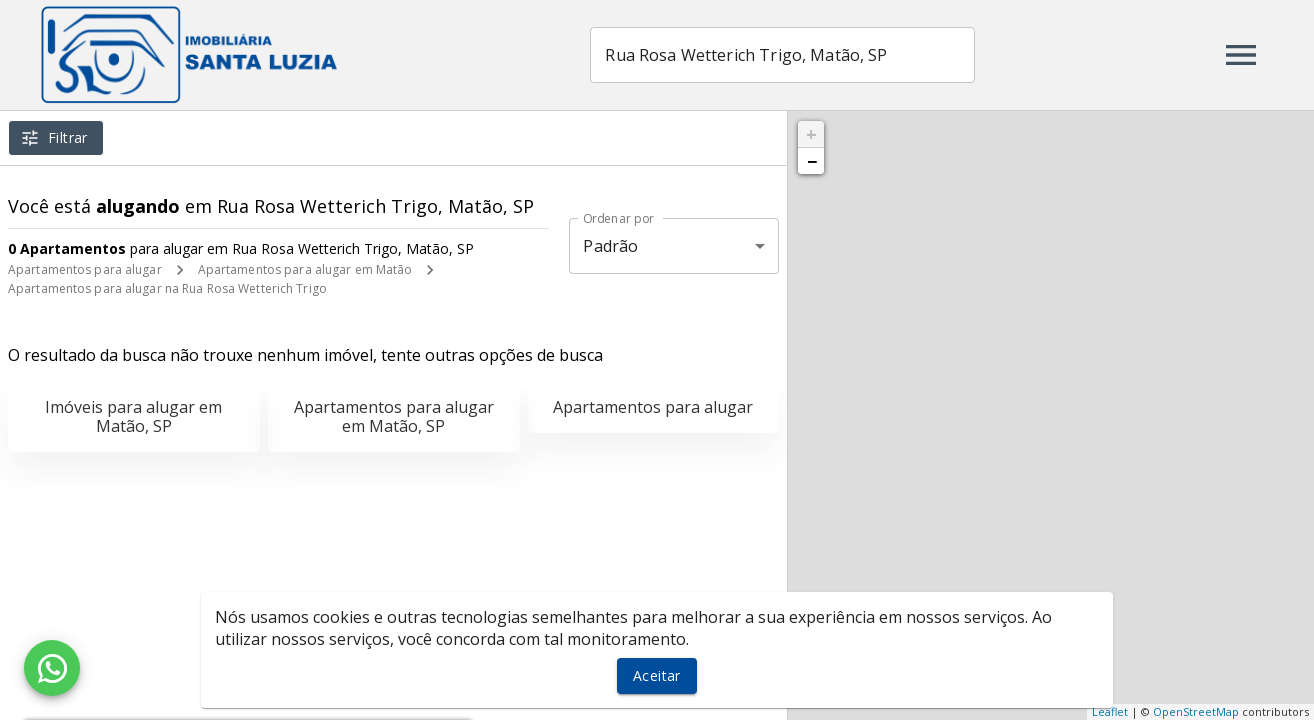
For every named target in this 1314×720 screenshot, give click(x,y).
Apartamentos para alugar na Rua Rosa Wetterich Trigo (167, 288)
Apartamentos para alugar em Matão (305, 269)
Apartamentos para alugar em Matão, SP (394, 416)
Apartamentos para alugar (85, 269)
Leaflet (1110, 711)
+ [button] (811, 134)
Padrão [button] (610, 246)
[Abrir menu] (1241, 55)
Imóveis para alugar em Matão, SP (133, 416)
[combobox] (785, 55)
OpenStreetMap (1196, 711)
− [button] (812, 161)
